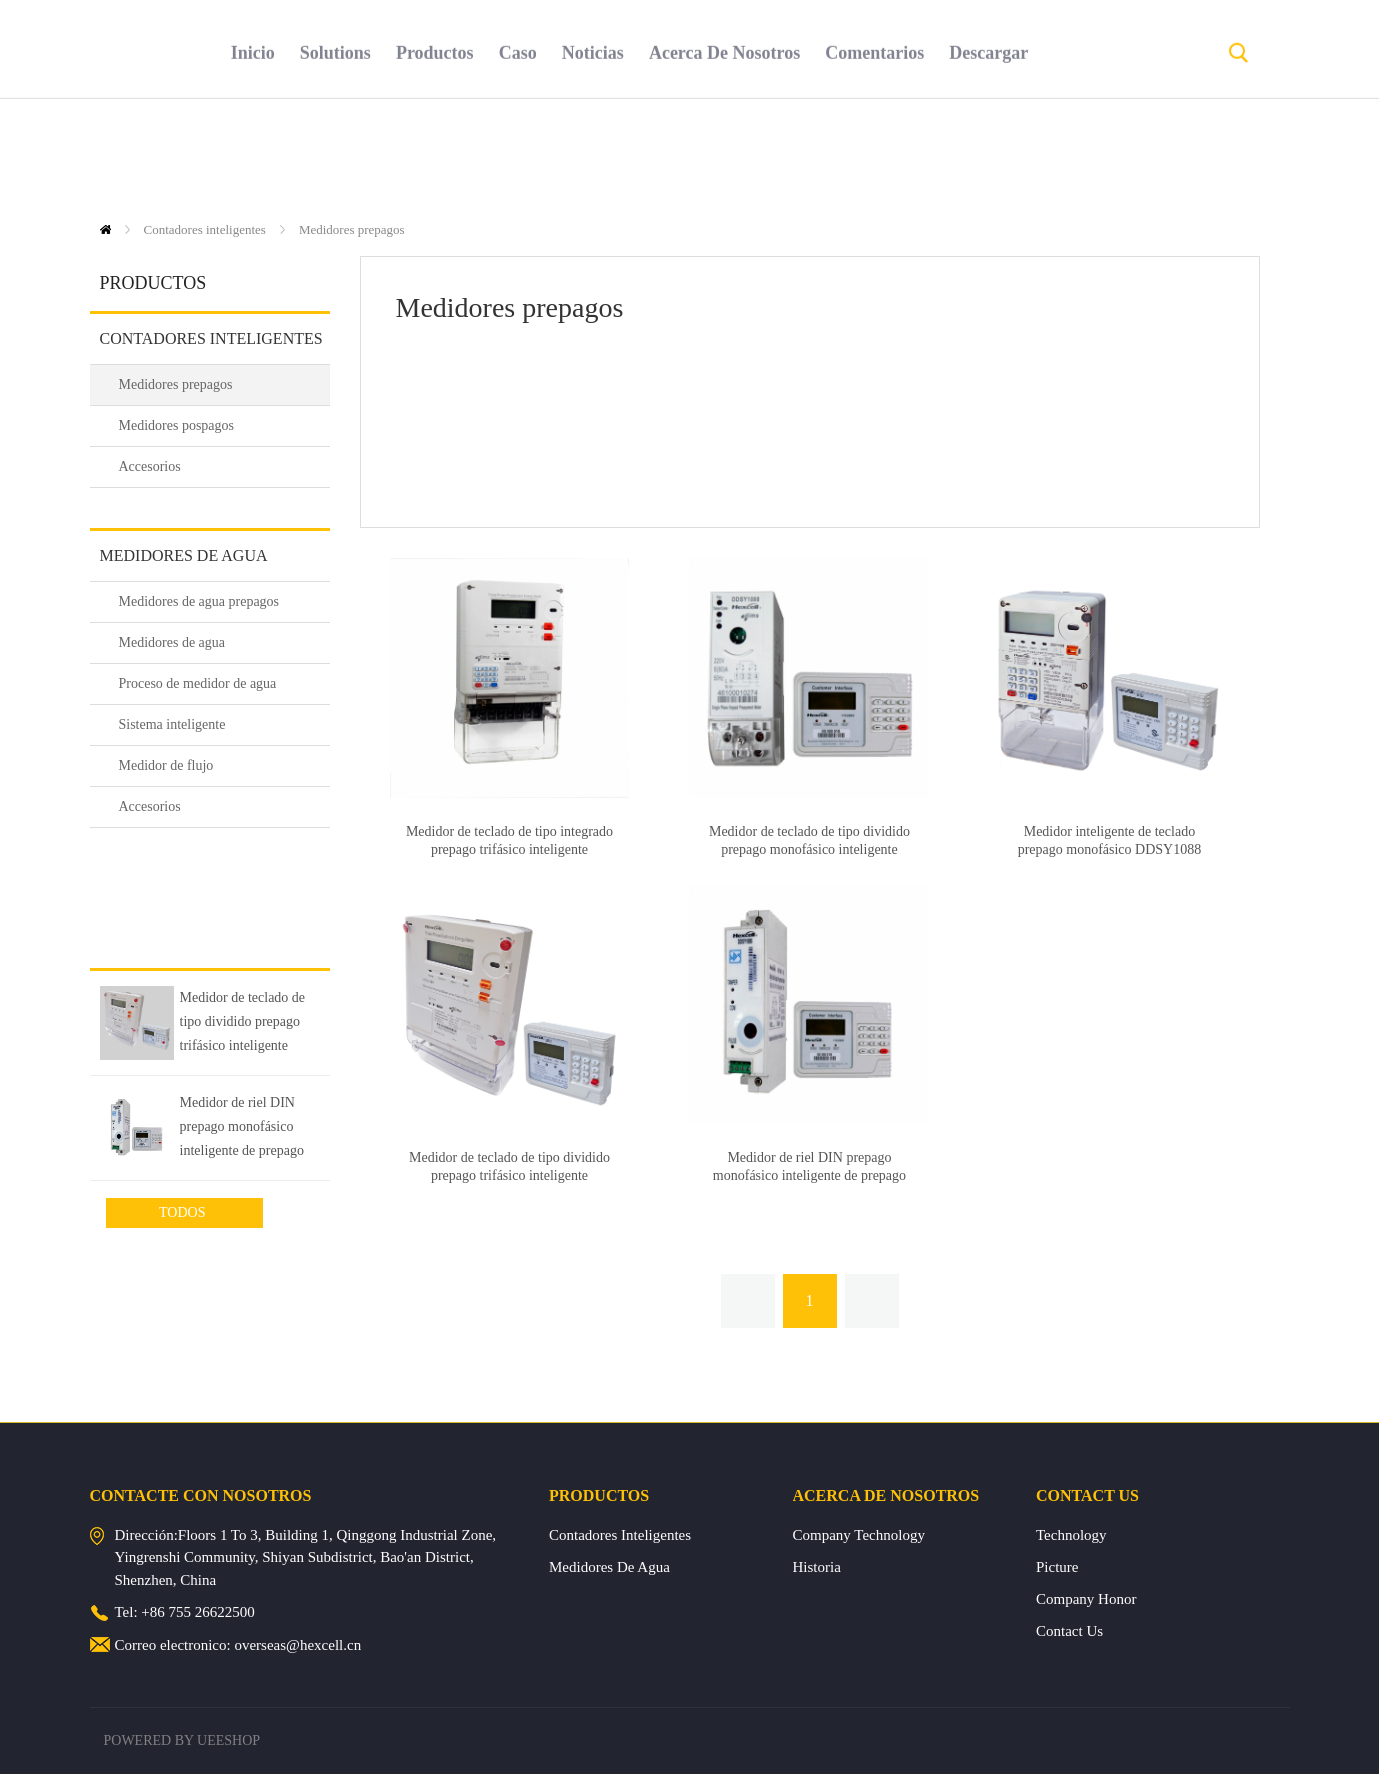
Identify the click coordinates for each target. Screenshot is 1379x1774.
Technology (1071, 1535)
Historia (817, 1567)
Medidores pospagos (177, 425)
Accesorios (150, 466)
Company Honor (1086, 1599)
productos (435, 155)
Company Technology (859, 1535)
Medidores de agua (184, 555)
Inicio (105, 229)
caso (518, 155)
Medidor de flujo (166, 765)
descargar (988, 155)
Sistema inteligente (172, 724)
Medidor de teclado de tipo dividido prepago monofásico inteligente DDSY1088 (809, 849)
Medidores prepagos (352, 229)
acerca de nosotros (724, 155)
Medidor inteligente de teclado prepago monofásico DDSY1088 (1110, 840)
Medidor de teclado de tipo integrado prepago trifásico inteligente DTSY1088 (509, 849)
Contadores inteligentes (205, 229)
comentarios (874, 155)
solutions (335, 155)
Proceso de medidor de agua (198, 683)
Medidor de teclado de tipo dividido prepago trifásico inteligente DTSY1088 (243, 1025)
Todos (184, 1212)
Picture (1057, 1567)
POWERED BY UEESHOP (182, 1740)
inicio (253, 155)
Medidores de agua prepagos (199, 601)
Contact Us (1069, 1631)
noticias (593, 155)
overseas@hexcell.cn (297, 1645)
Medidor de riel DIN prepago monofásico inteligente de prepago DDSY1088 (242, 1130)
